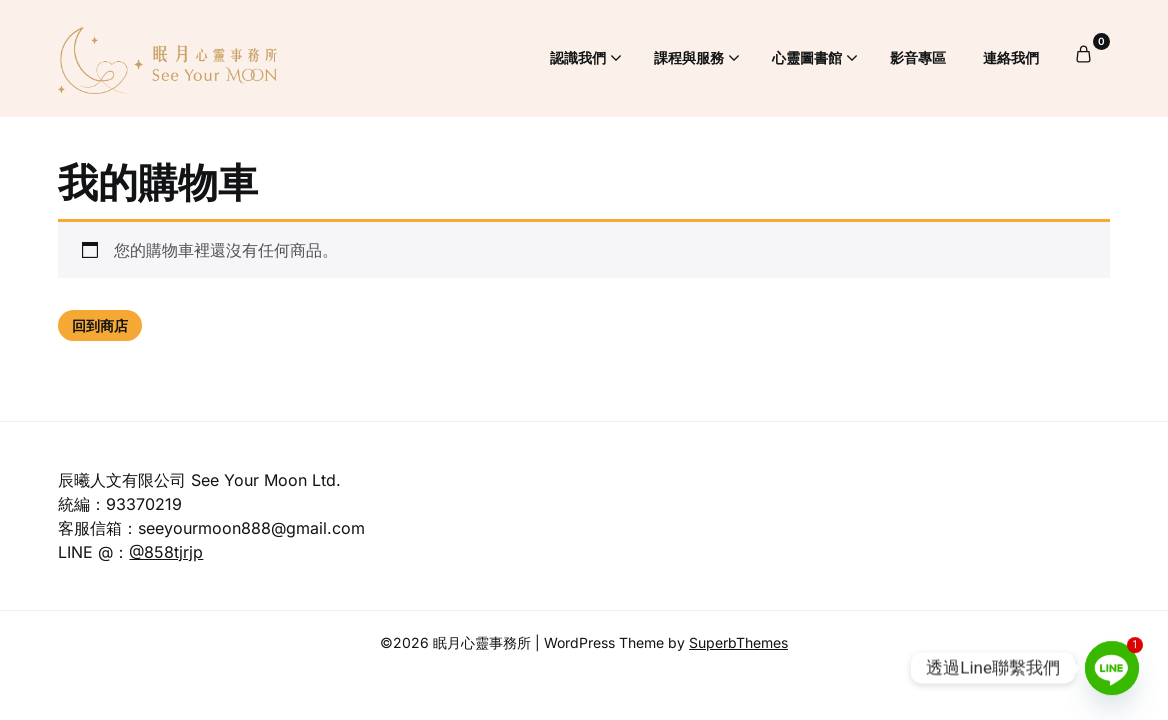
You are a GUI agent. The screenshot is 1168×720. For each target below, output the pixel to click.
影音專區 (918, 57)
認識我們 (578, 57)
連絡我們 (1011, 57)
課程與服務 (689, 57)
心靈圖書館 (807, 57)
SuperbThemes (738, 642)
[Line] (1112, 668)
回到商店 (100, 325)
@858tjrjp (166, 552)
